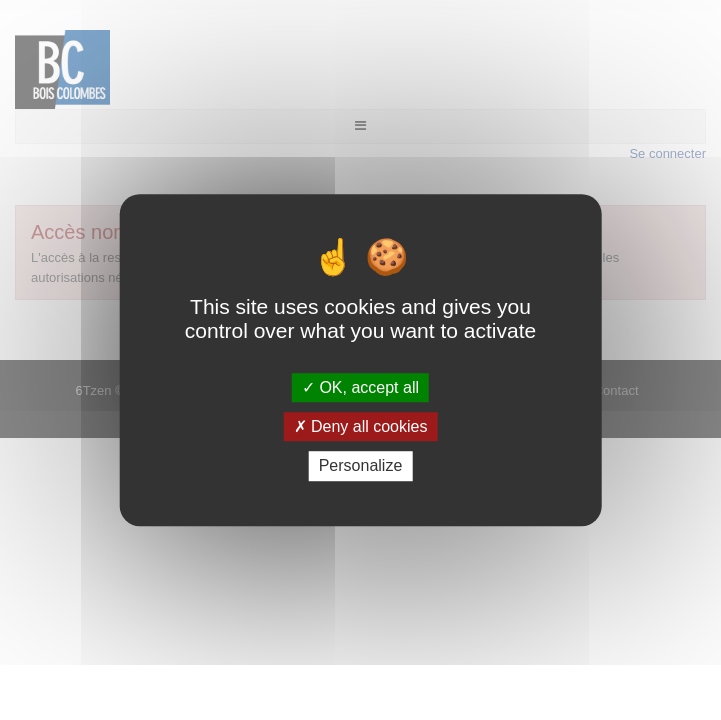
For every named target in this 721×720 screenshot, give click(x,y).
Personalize (361, 466)
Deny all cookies (361, 426)
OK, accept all (360, 387)
